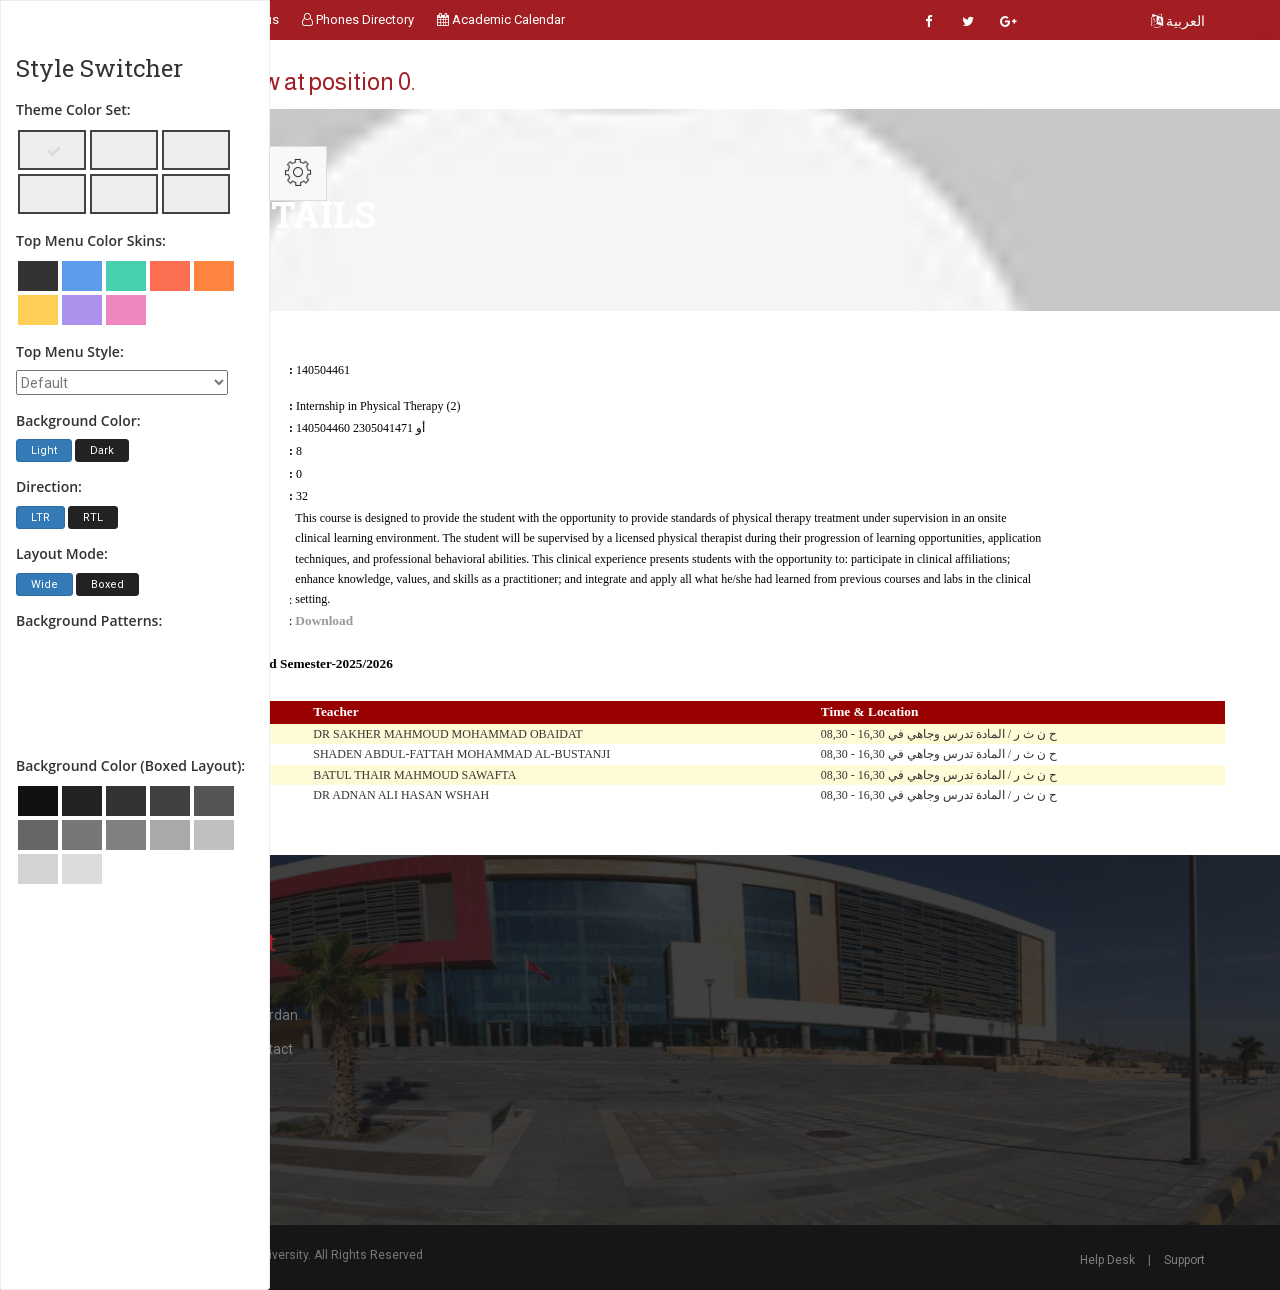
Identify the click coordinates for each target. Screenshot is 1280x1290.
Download (324, 620)
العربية (1178, 21)
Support (1184, 1260)
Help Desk (1107, 1260)
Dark (102, 450)
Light (44, 450)
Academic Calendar (501, 19)
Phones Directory (358, 19)
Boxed (107, 584)
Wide (44, 584)
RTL (93, 517)
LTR (40, 517)
